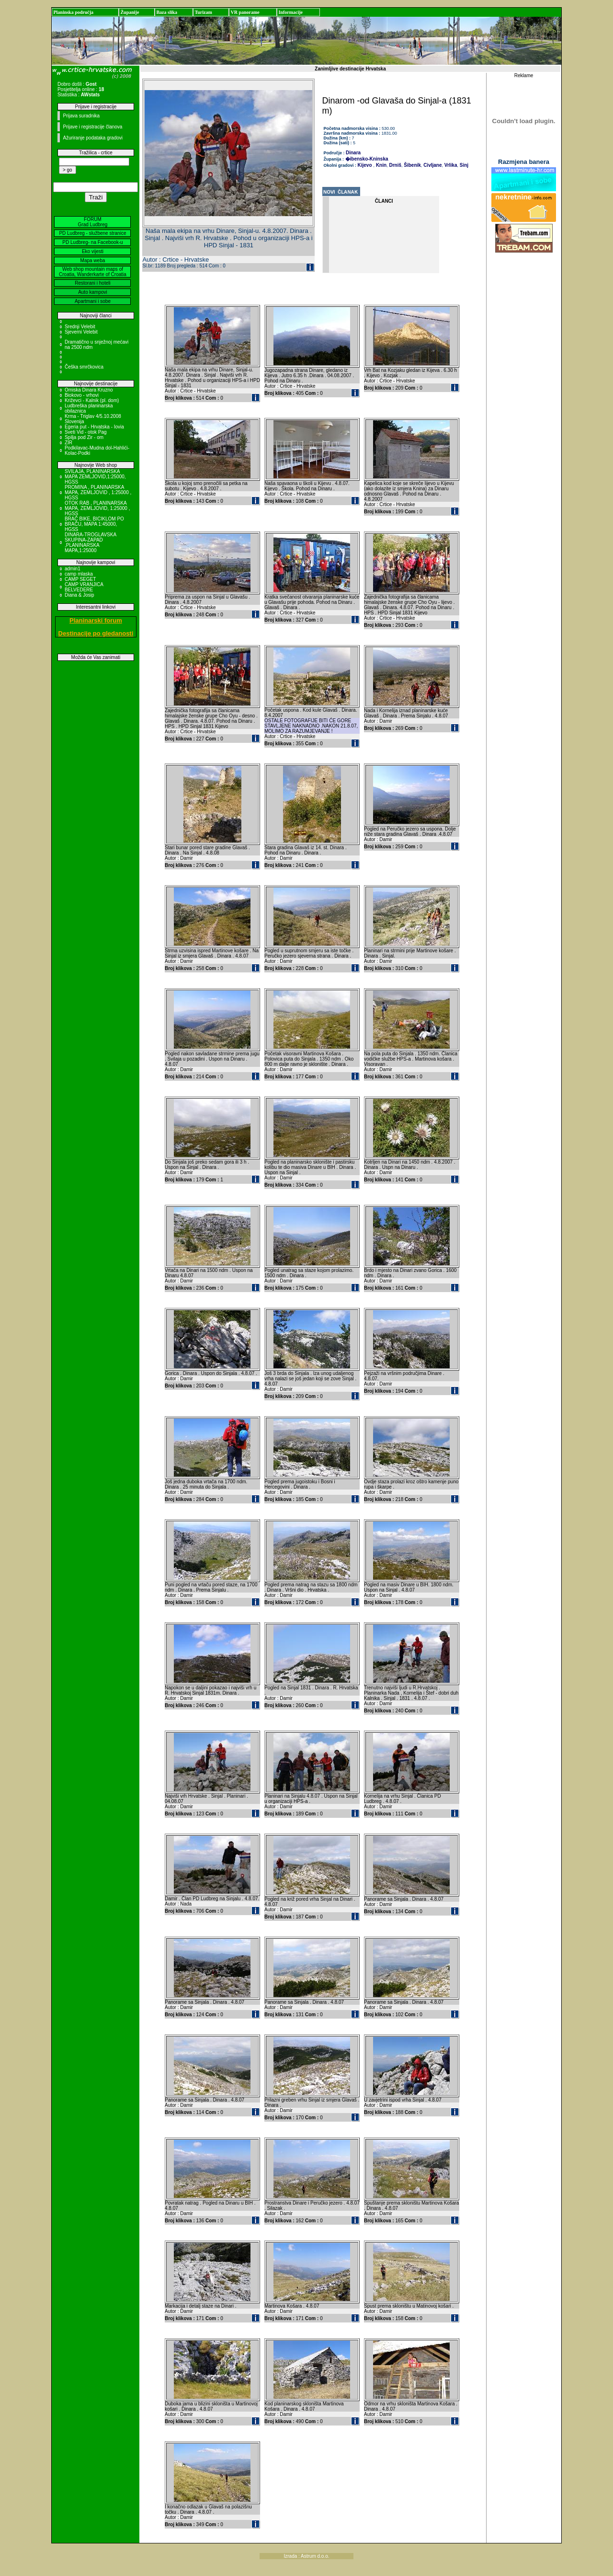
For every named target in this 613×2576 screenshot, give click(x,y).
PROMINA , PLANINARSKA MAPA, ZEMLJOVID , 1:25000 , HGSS (98, 492)
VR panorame (244, 12)
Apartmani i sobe (93, 301)
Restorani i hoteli (92, 283)
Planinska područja (73, 12)
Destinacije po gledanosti (96, 633)
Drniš (394, 165)
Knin (380, 165)
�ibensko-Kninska (366, 159)
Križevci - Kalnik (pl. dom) (92, 400)
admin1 (72, 568)
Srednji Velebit (80, 326)
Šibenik (411, 165)
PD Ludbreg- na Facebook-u (92, 242)
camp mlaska (79, 574)
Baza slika (166, 12)
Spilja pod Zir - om (84, 437)
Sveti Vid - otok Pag (86, 432)
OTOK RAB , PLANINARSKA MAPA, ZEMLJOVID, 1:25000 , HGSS (97, 508)
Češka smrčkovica (84, 367)
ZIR (68, 442)
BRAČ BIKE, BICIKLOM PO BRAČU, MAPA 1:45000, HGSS (94, 524)
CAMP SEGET (80, 579)
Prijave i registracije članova (92, 126)
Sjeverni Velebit (81, 332)
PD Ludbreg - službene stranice (92, 233)
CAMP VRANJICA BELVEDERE (84, 587)
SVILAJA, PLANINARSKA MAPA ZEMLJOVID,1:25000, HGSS (95, 477)
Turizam (203, 12)
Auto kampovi (92, 292)
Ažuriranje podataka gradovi (93, 137)
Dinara (353, 152)
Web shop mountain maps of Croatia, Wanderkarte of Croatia (92, 271)
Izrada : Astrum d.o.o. (306, 2556)
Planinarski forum (95, 620)
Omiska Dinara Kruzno (89, 390)
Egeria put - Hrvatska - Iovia (94, 426)
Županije (129, 12)
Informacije (290, 12)
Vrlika (450, 165)
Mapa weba (92, 260)
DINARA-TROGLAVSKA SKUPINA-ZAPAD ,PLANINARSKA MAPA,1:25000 (90, 542)
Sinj (463, 165)
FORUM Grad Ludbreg (93, 222)
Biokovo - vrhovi (82, 395)
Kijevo (365, 165)
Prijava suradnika (81, 115)
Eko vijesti (92, 251)
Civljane (432, 165)
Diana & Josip (79, 595)
